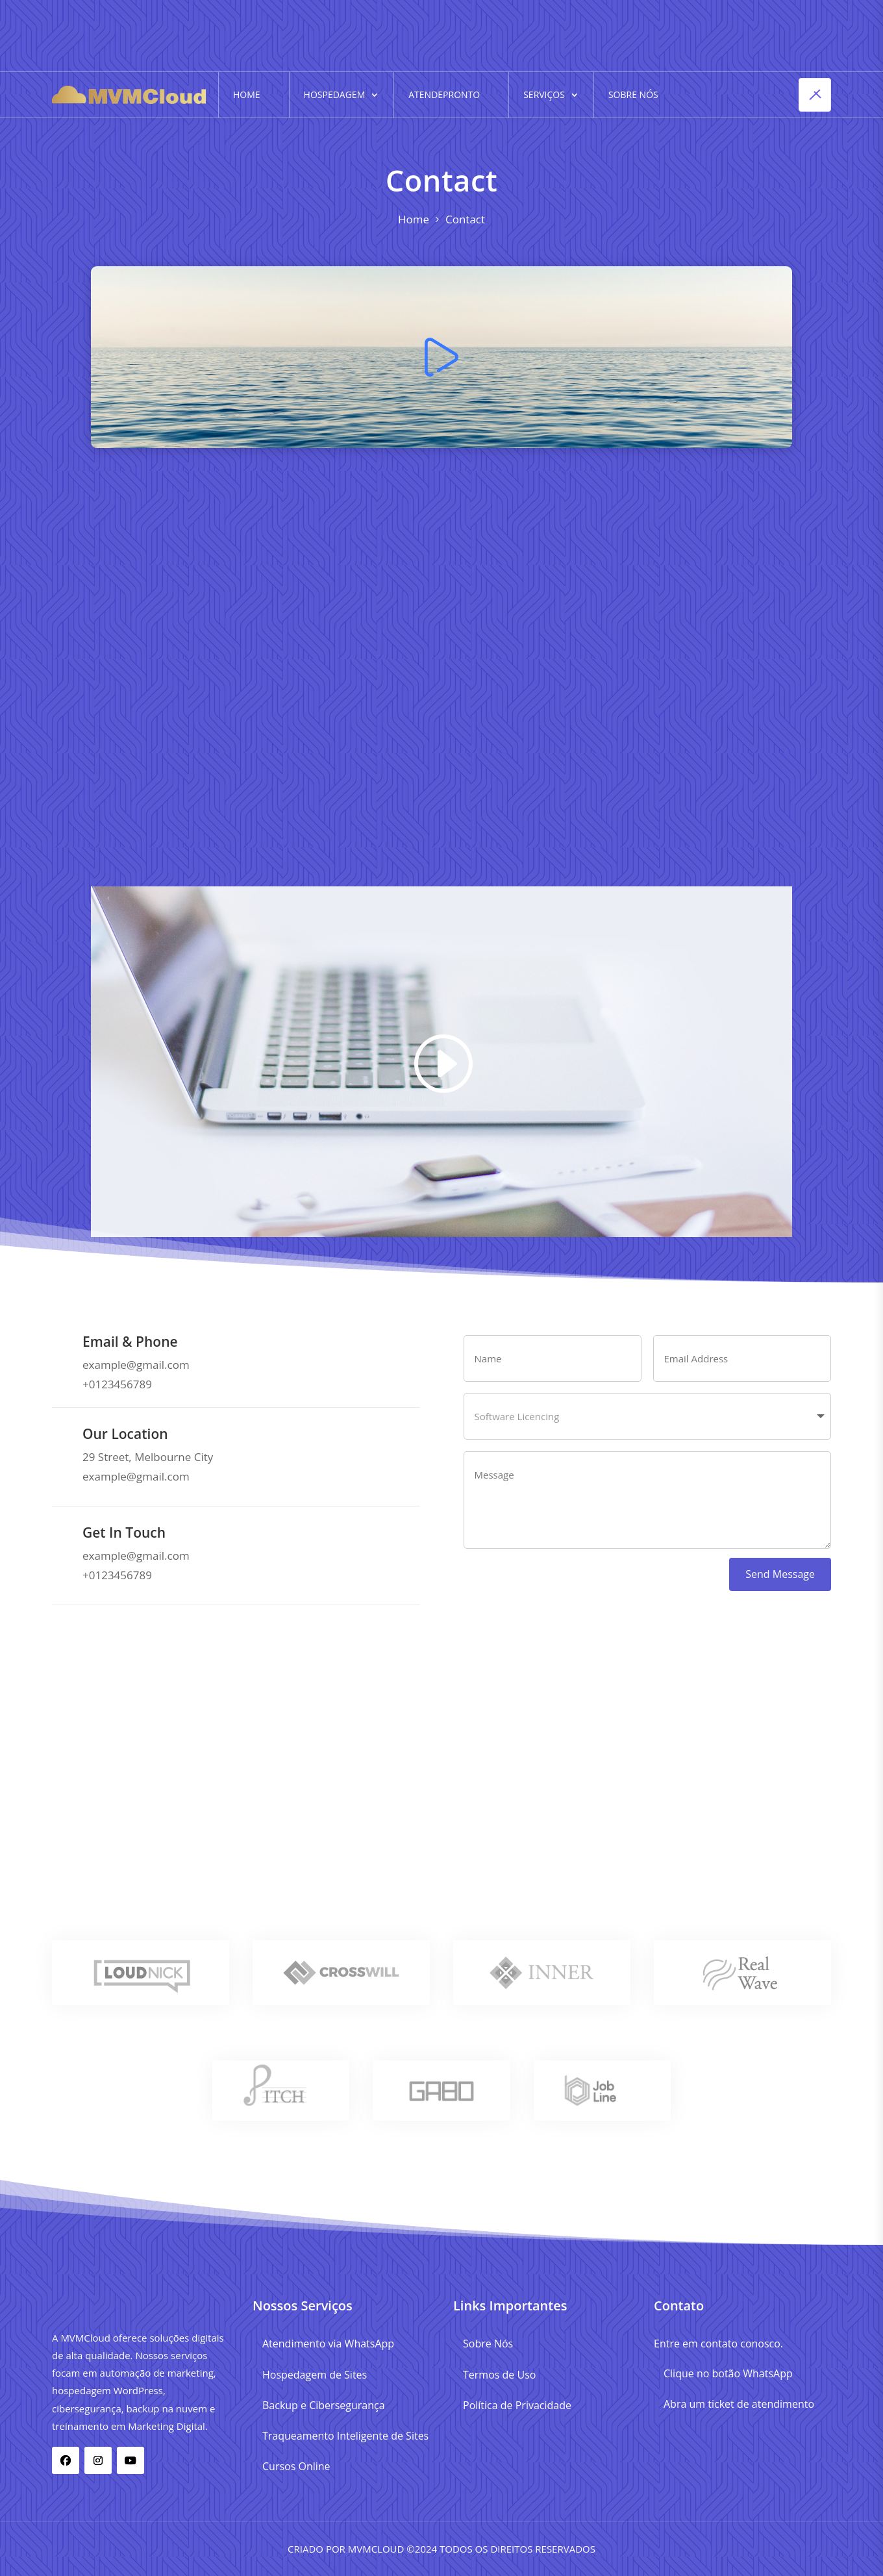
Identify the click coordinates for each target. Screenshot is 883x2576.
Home (246, 94)
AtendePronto (444, 94)
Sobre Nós (633, 94)
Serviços (544, 94)
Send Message (780, 1574)
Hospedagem (335, 94)
